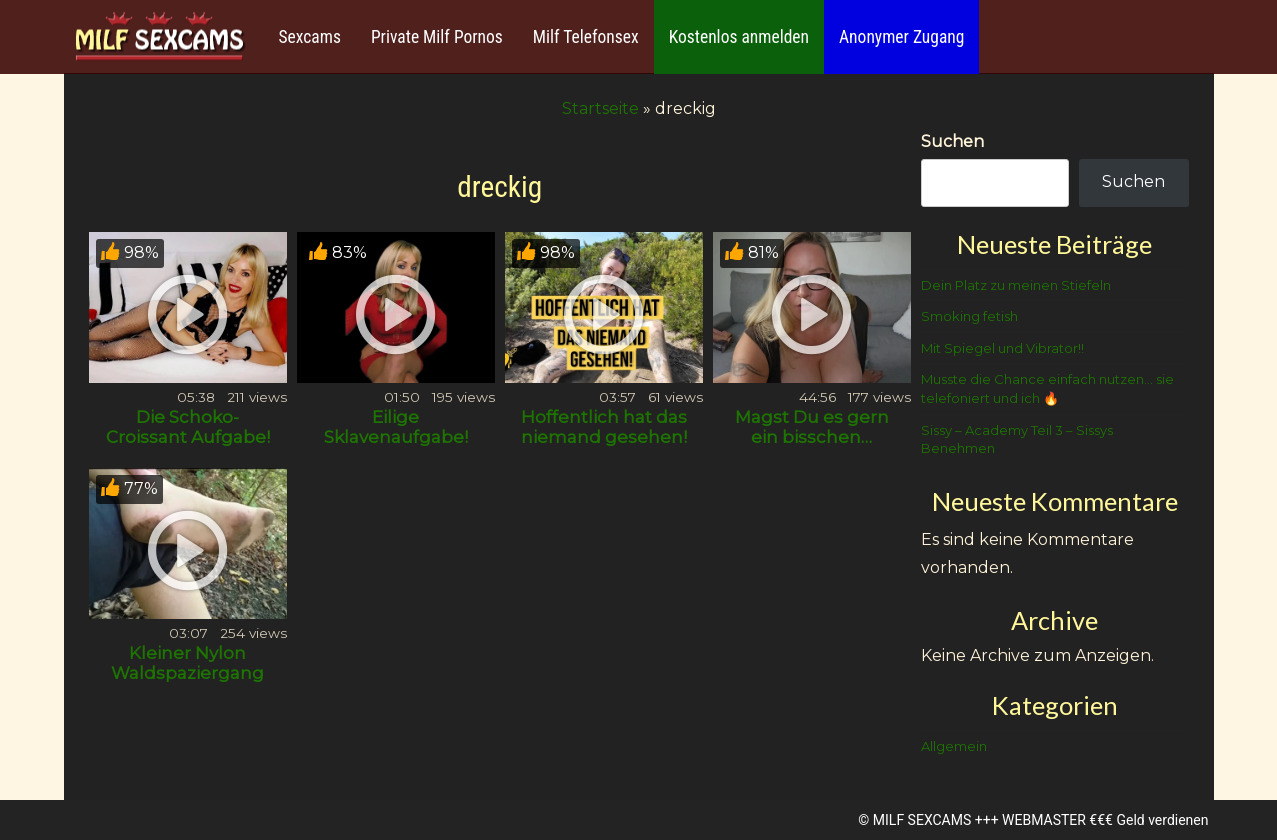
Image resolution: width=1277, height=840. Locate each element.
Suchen (952, 141)
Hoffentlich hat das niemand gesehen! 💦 (604, 437)
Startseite (600, 108)
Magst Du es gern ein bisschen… (812, 427)
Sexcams (310, 37)
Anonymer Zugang (901, 37)
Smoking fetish (969, 316)
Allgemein (954, 746)
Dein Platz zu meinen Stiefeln (1016, 285)
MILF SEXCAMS (922, 820)
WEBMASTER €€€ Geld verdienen (1105, 820)
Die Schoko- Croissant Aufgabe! (188, 427)
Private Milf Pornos (437, 37)
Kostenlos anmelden (739, 37)
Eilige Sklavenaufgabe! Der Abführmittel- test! (396, 447)
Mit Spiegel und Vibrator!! (1002, 348)
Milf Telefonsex (586, 37)
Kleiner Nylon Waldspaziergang (187, 663)
